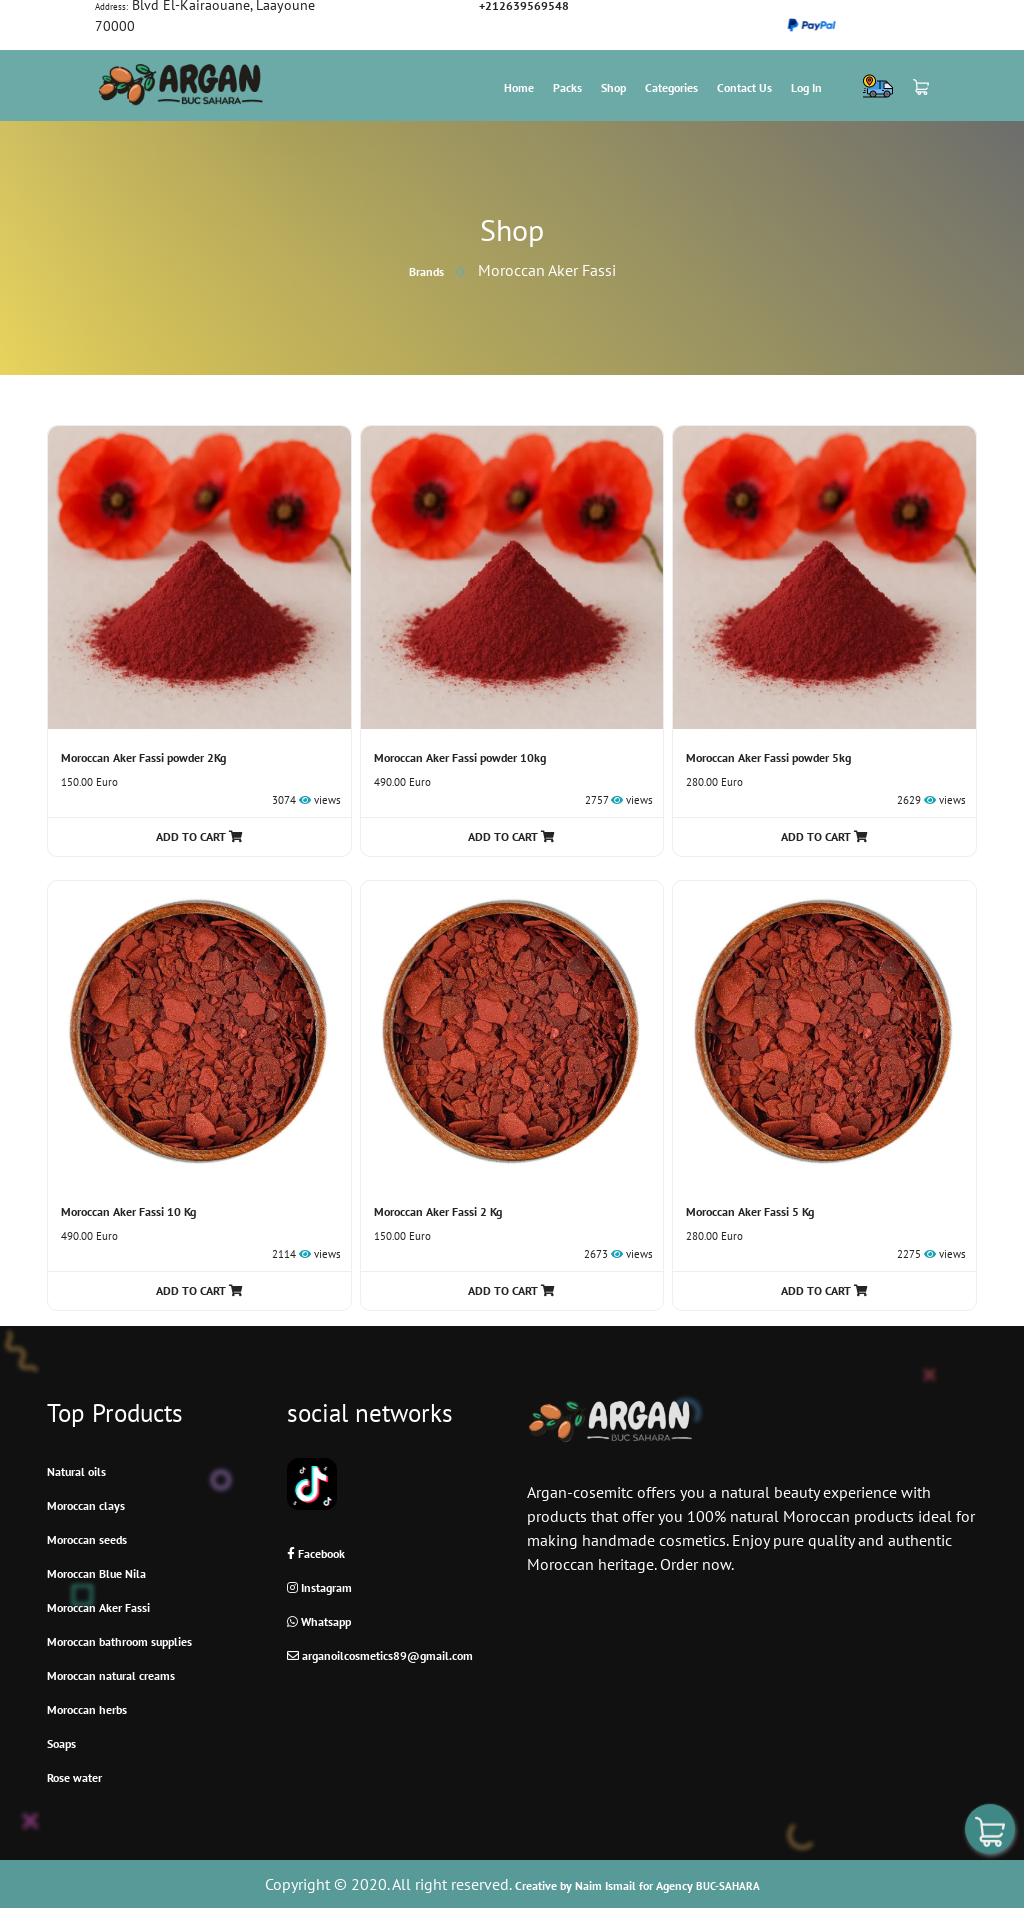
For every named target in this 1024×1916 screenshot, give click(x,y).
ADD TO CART (199, 836)
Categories (671, 87)
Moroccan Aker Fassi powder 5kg (768, 757)
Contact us (744, 87)
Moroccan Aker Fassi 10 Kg (128, 1211)
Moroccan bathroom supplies (119, 1641)
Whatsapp (319, 1621)
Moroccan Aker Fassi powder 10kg (460, 757)
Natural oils (76, 1471)
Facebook (316, 1553)
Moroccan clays (86, 1505)
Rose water (74, 1777)
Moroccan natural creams (111, 1675)
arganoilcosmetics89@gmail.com (380, 1655)
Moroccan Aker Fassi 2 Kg (438, 1211)
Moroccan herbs (87, 1709)
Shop (613, 87)
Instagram (319, 1587)
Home (519, 87)
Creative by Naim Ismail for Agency (637, 1885)
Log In (806, 87)
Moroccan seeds (87, 1539)
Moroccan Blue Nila (96, 1573)
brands (426, 271)
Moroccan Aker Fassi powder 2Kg (143, 757)
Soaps (61, 1743)
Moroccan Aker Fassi (98, 1607)
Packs (567, 87)
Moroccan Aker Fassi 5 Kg (750, 1211)
